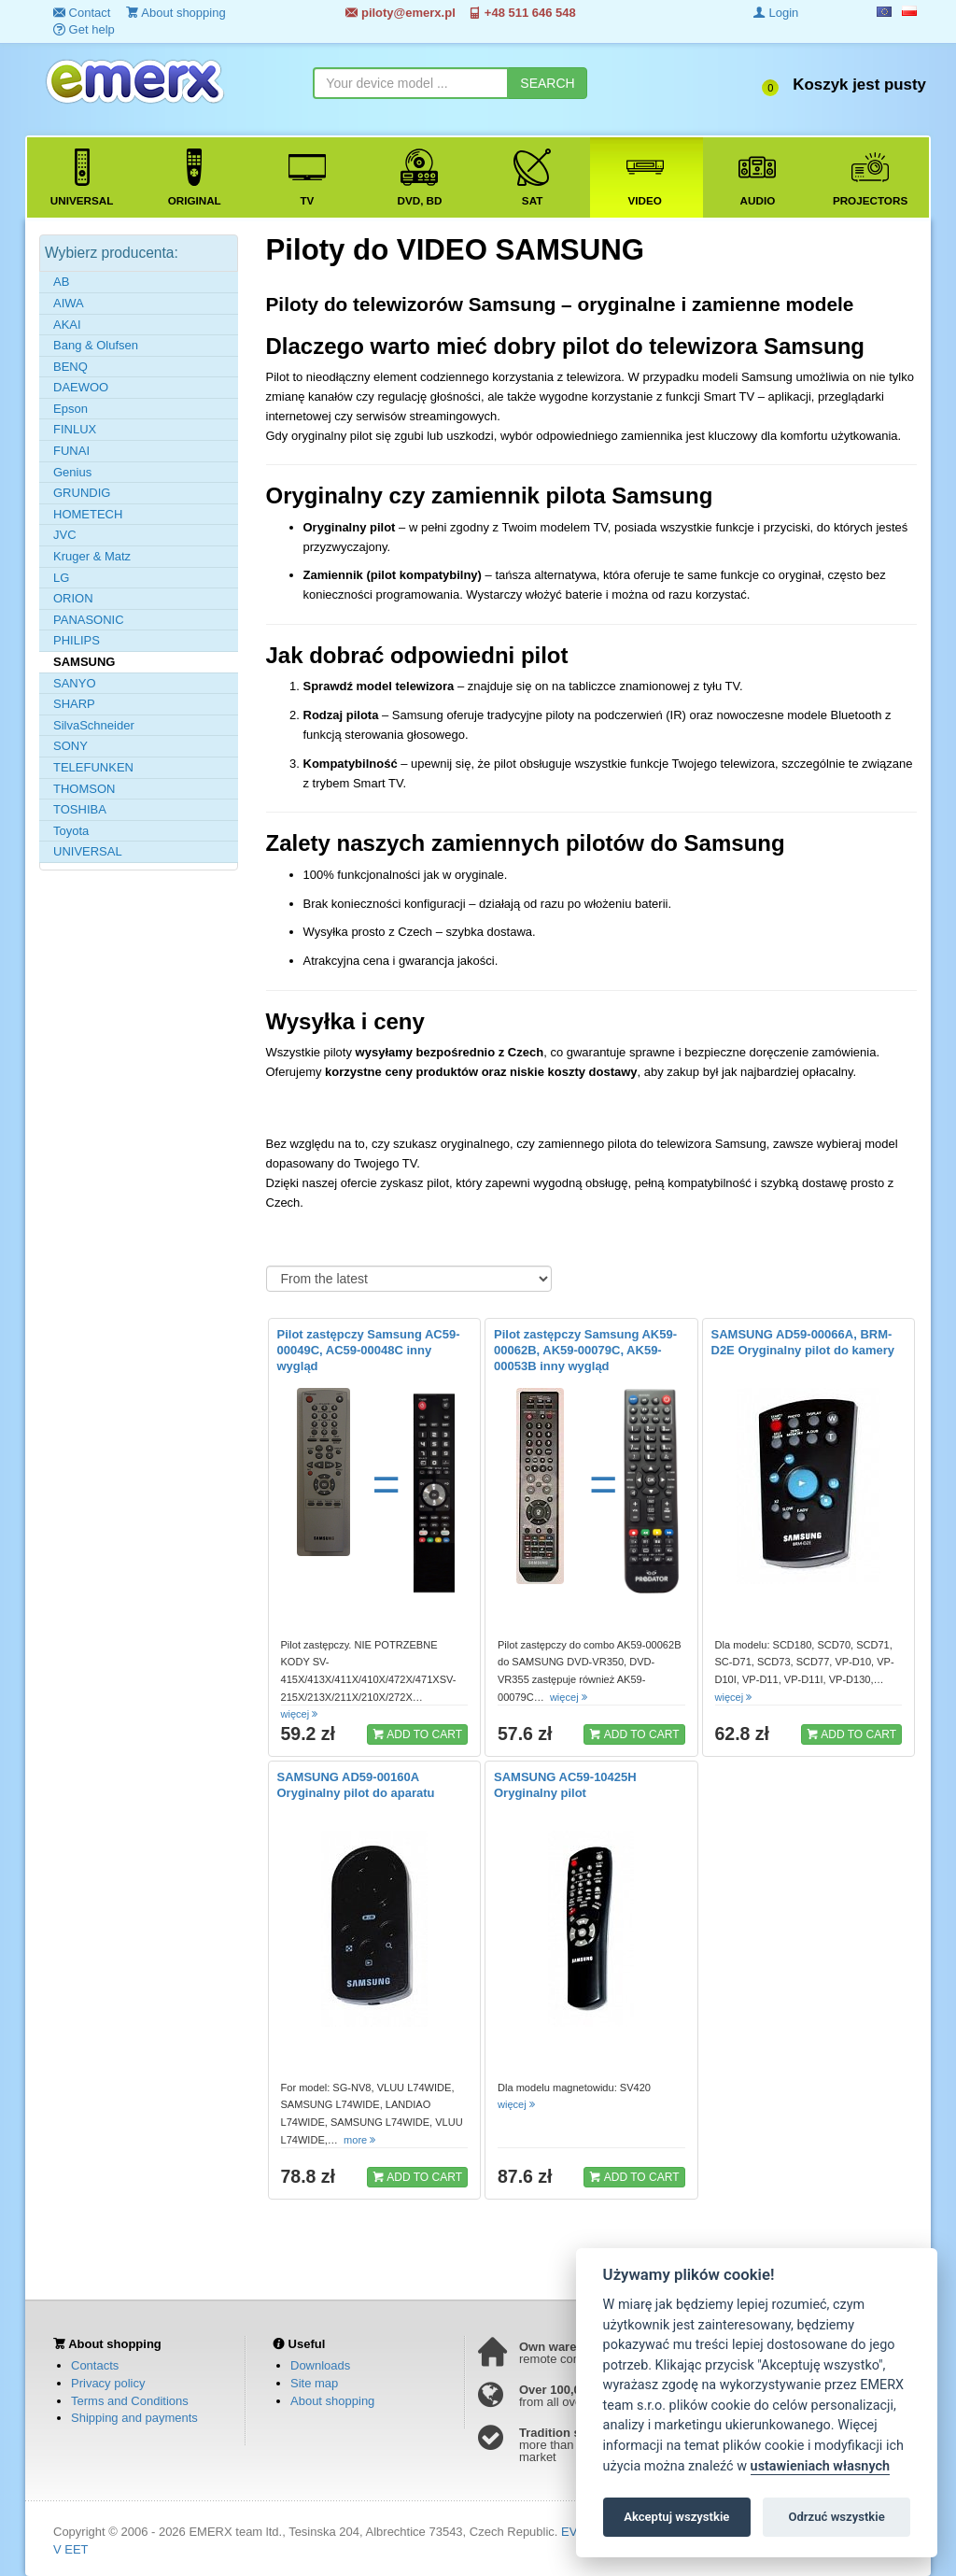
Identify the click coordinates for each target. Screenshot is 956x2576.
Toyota (71, 831)
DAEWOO (80, 387)
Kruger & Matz (92, 556)
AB (61, 282)
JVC (65, 535)
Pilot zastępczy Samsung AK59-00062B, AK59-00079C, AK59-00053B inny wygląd (585, 1350)
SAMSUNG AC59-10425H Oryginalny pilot (565, 1785)
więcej (301, 1714)
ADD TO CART (417, 1733)
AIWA (68, 303)
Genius (72, 472)
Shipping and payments (134, 2418)
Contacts (95, 2365)
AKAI (67, 325)
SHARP (74, 704)
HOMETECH (87, 514)
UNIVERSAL (87, 851)
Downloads (320, 2365)
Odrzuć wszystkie (836, 2517)
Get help (84, 29)
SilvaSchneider (93, 725)
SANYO (74, 683)
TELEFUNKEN (93, 767)
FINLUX (74, 429)
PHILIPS (76, 640)
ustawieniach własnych (820, 2466)
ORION (73, 598)
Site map (314, 2383)
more (361, 2139)
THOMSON (84, 789)
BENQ (70, 367)
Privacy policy (108, 2383)
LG (61, 578)
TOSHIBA (79, 809)
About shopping (332, 2401)
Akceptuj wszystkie (676, 2517)
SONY (70, 746)
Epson (70, 409)
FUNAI (71, 451)
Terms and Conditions (130, 2401)
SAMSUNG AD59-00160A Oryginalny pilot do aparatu (356, 1785)
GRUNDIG (81, 493)
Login (775, 13)
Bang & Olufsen (95, 345)
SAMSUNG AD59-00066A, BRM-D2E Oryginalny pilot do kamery (803, 1342)
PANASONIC (88, 620)
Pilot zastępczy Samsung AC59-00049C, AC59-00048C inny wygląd (368, 1350)
